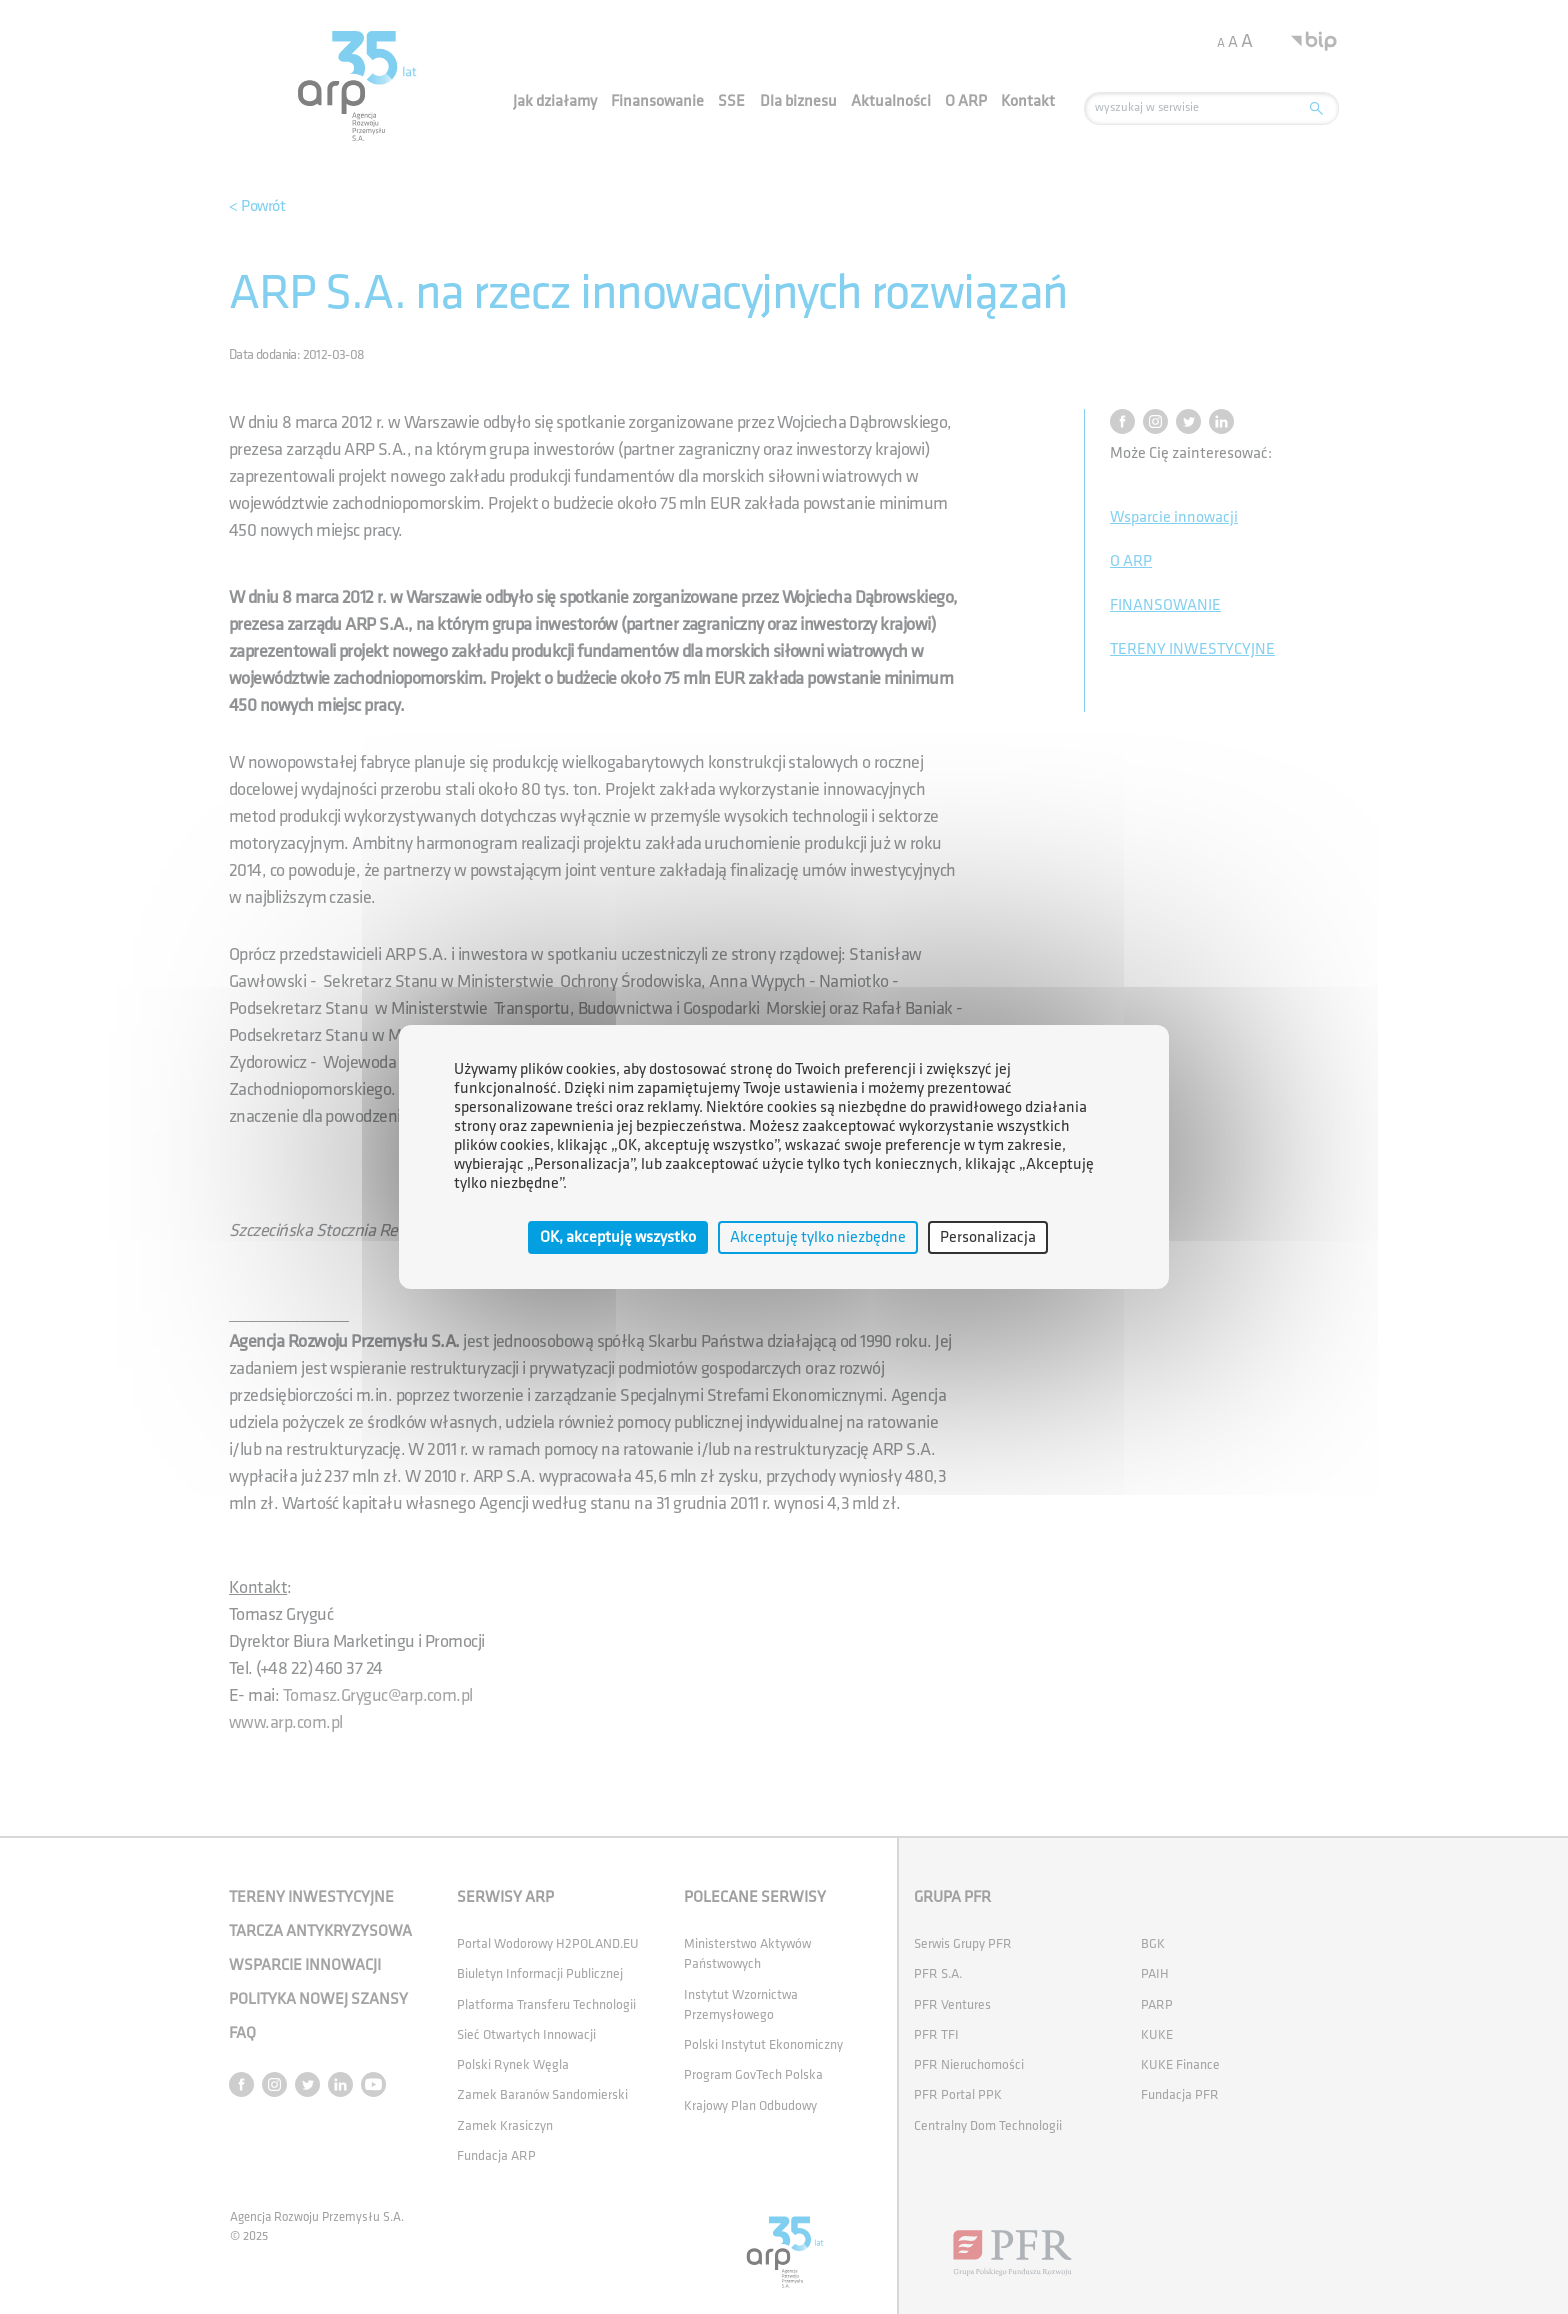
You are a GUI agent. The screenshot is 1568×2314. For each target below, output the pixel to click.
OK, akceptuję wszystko (618, 1237)
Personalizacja (988, 1237)
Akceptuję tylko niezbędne (818, 1237)
